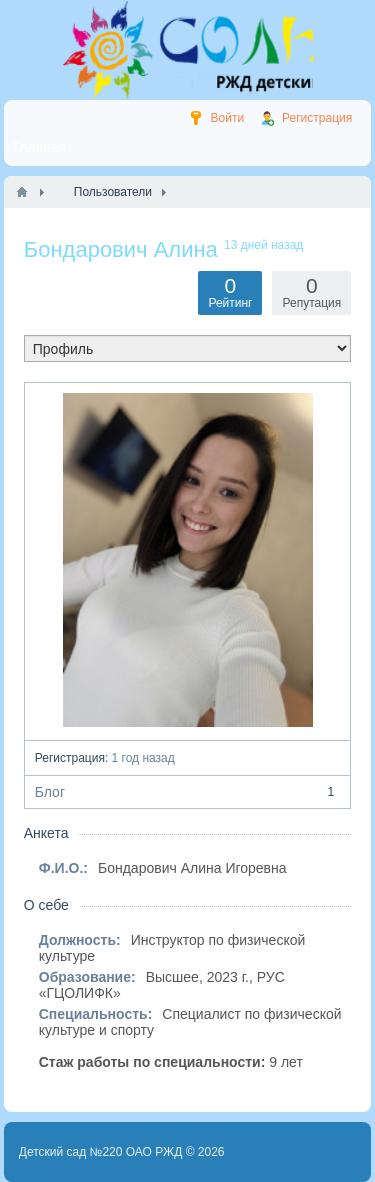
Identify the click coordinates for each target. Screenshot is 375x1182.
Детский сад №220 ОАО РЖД (101, 1152)
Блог (188, 792)
